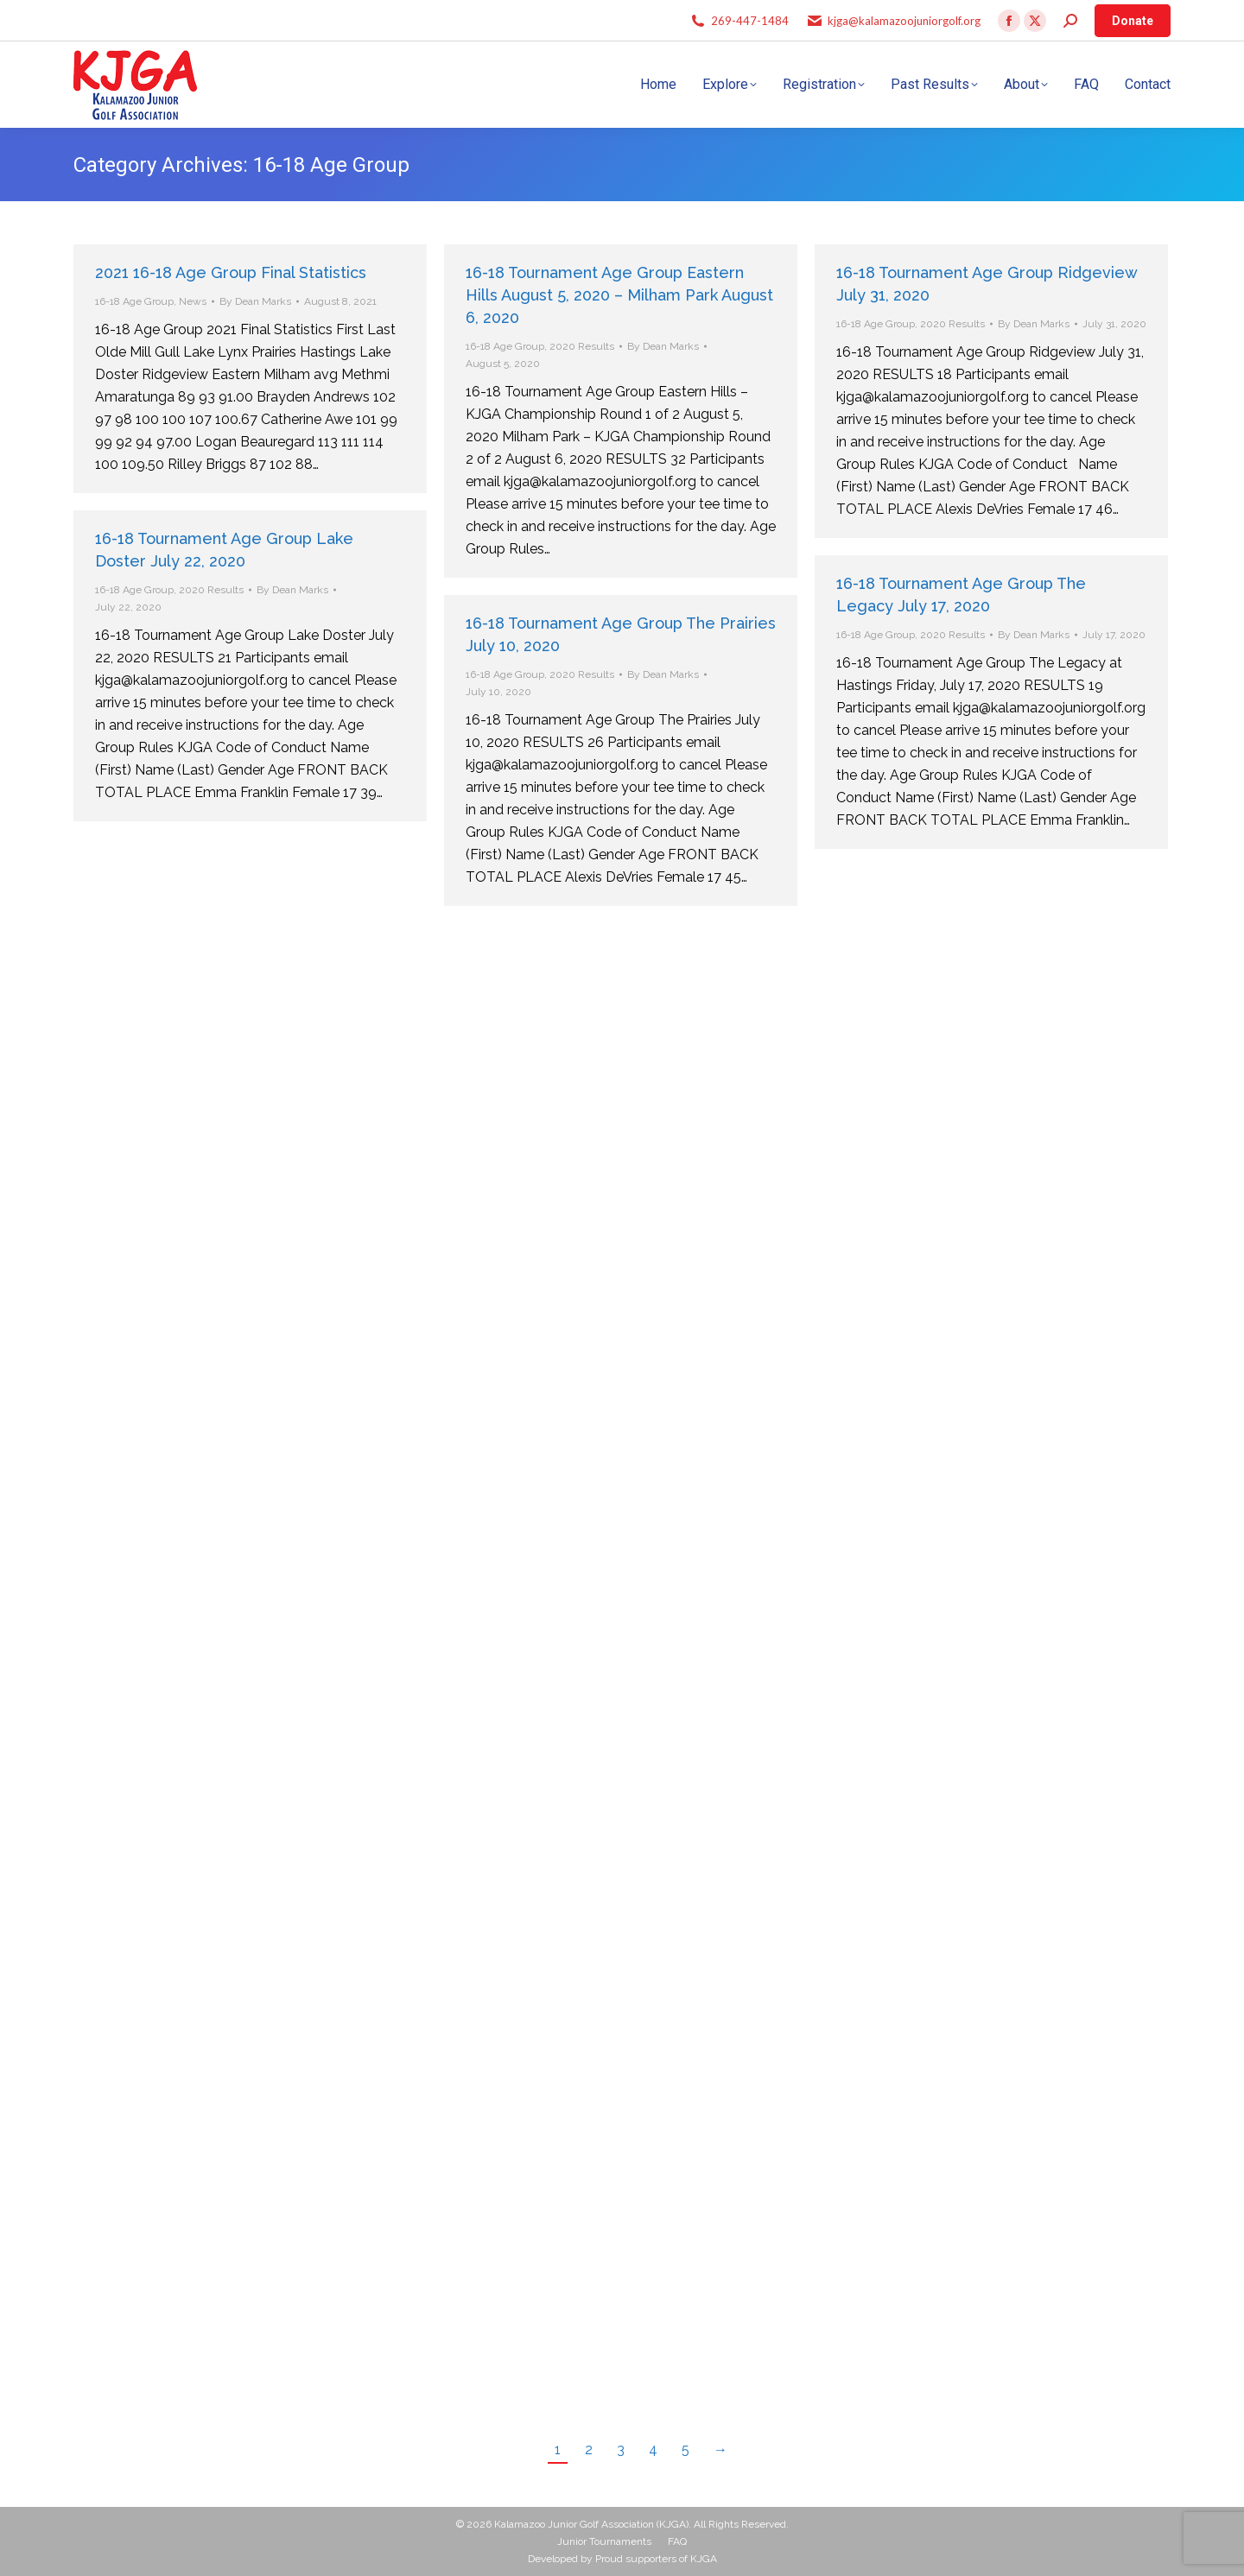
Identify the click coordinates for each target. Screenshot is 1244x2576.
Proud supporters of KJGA (656, 2559)
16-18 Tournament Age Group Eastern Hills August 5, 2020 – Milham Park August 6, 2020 (619, 294)
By (255, 301)
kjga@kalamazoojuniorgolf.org (904, 21)
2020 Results (581, 346)
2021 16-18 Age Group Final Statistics (230, 272)
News (192, 301)
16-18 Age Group (134, 301)
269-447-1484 (750, 21)
